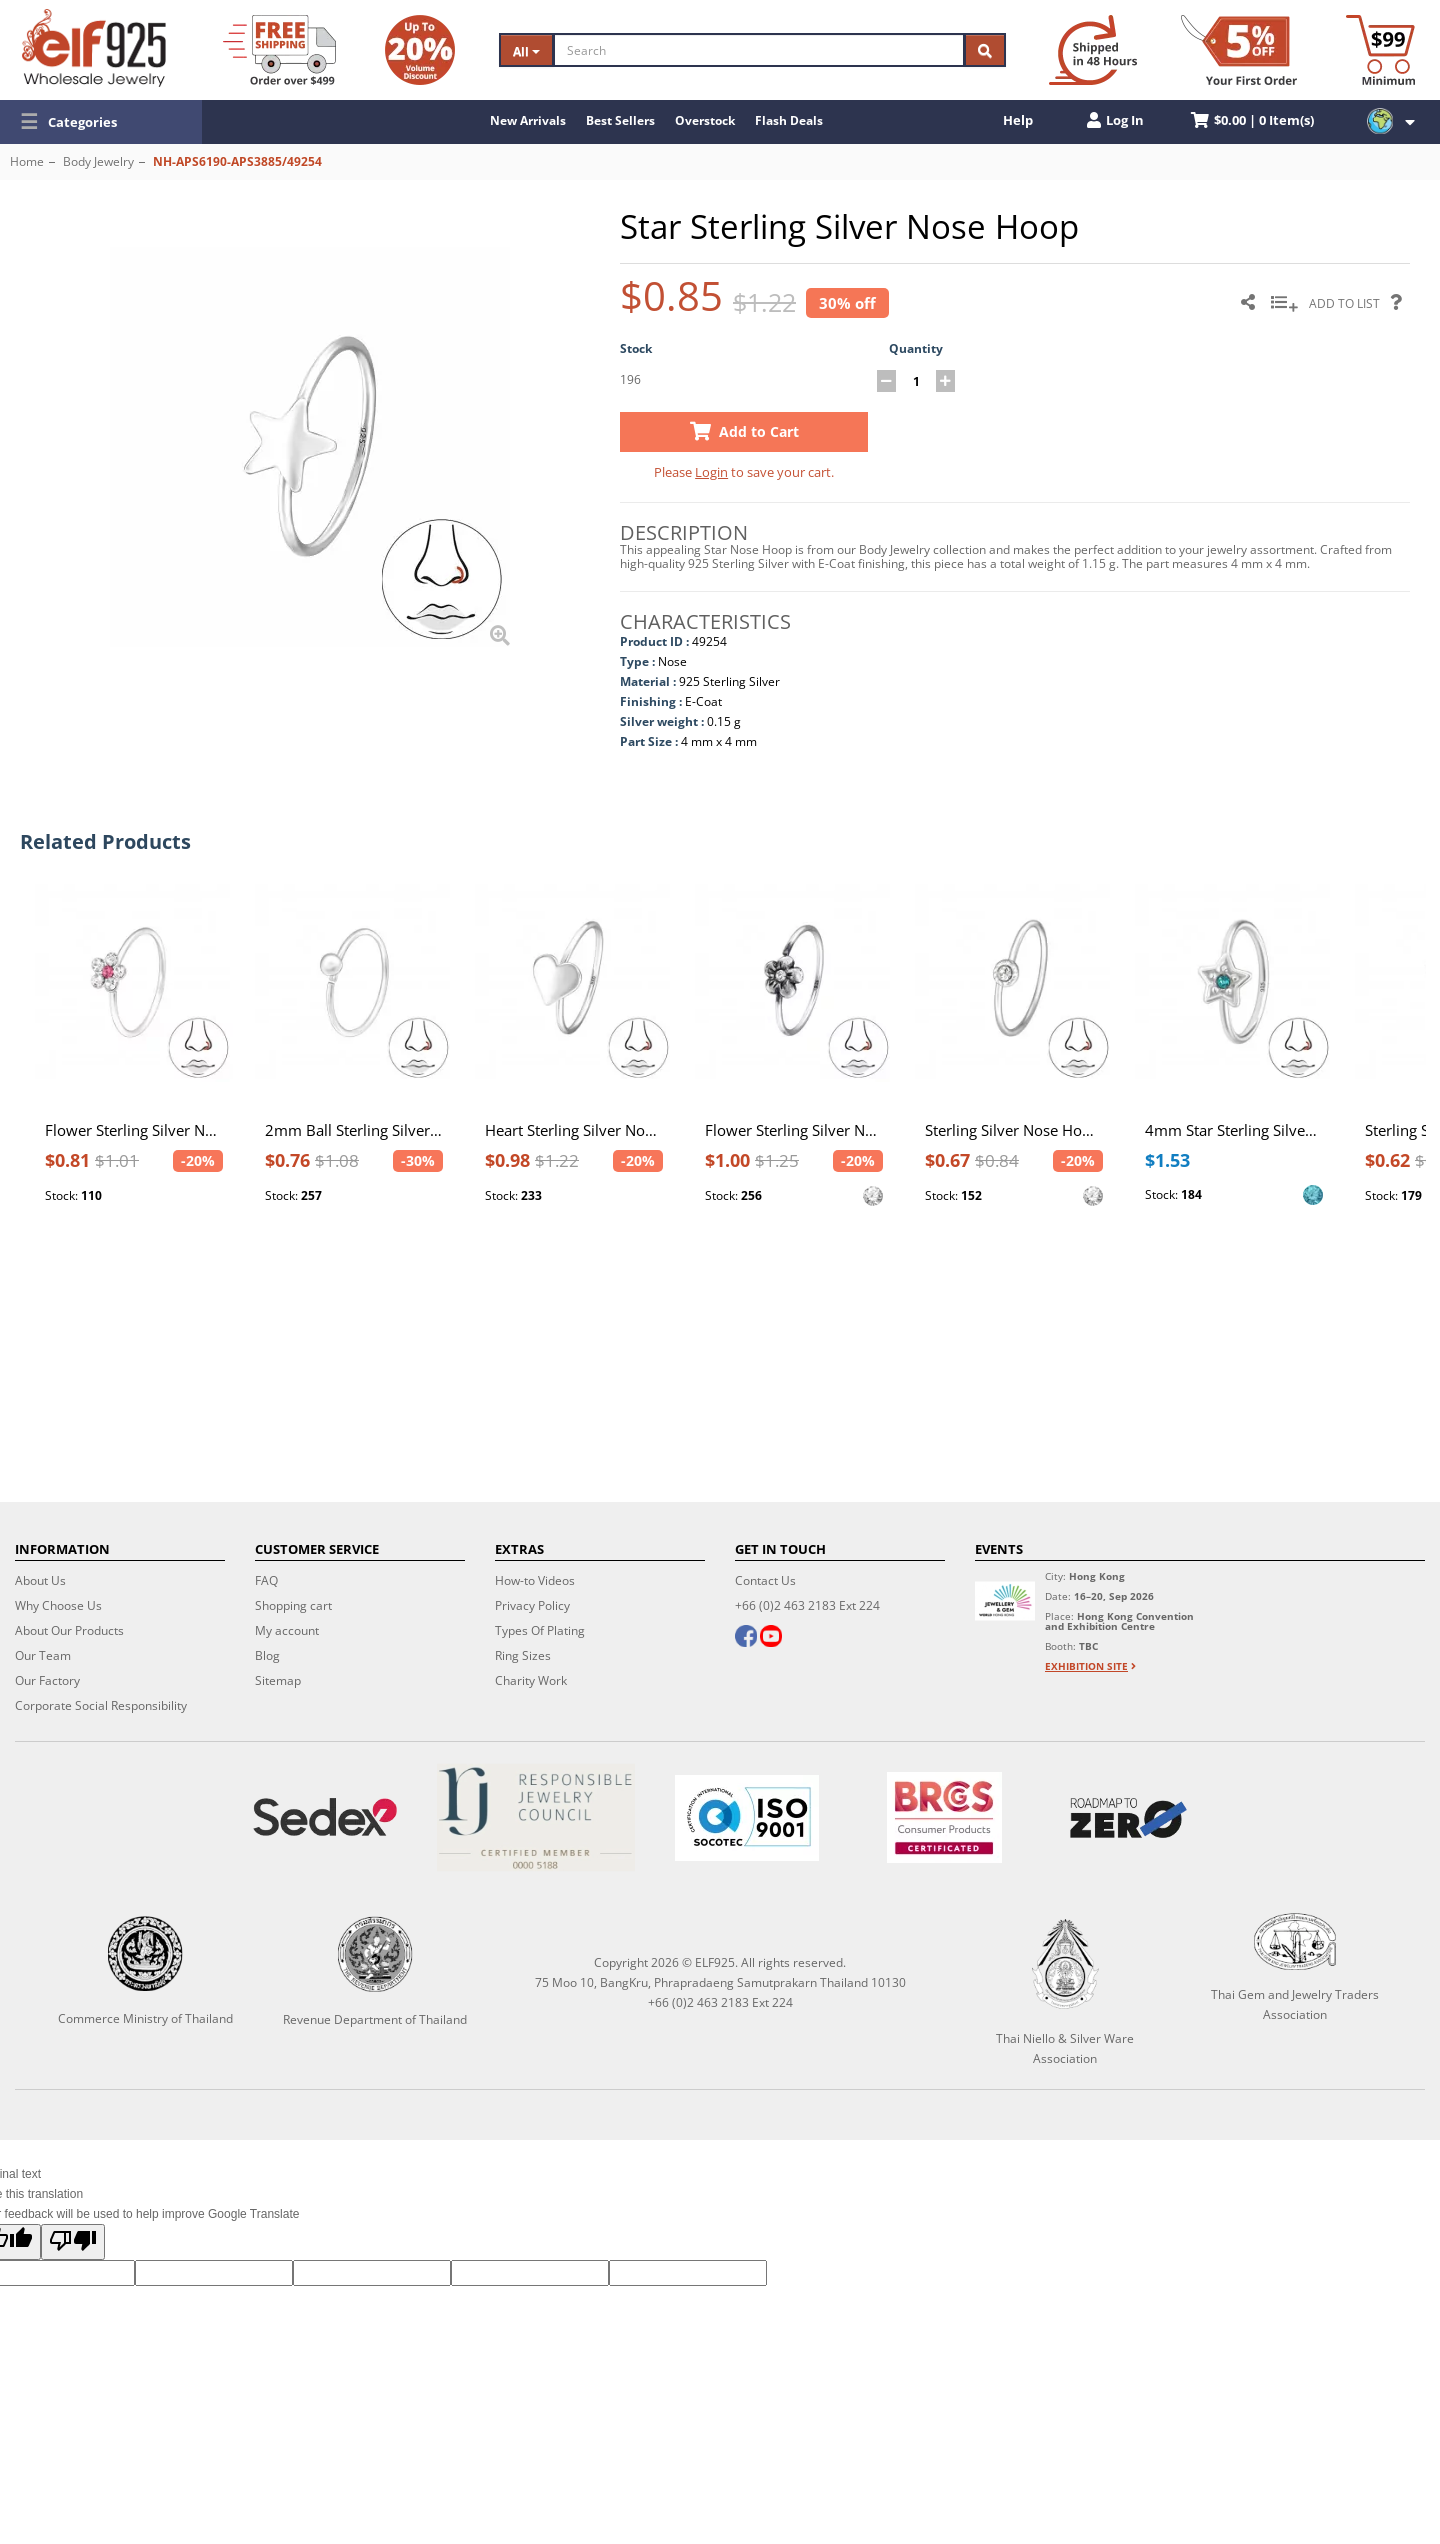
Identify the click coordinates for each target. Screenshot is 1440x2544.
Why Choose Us (58, 1605)
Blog (267, 1655)
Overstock (705, 120)
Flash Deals (789, 120)
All (526, 51)
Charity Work (531, 1680)
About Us (40, 1580)
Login (711, 472)
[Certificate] (535, 1817)
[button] (101, 122)
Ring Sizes (523, 1655)
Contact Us (765, 1580)
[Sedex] (324, 1817)
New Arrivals (528, 120)
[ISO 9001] (746, 1818)
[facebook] (746, 1638)
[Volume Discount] (420, 50)
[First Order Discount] (1239, 50)
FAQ (266, 1580)
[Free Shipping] (279, 50)
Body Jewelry (98, 161)
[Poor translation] (73, 2242)
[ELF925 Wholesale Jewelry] (94, 48)
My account (287, 1630)
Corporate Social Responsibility (101, 1705)
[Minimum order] (1380, 50)
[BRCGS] (945, 1817)
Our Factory (47, 1680)
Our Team (43, 1655)
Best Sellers (620, 120)
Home (27, 161)
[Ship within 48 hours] (1093, 50)
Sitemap (278, 1680)
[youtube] (771, 1638)
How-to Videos (535, 1580)
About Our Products (69, 1630)
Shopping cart (293, 1605)
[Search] (759, 50)
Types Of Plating (540, 1630)
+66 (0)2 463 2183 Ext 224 (807, 1605)
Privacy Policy (532, 1605)
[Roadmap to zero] (1129, 1818)
